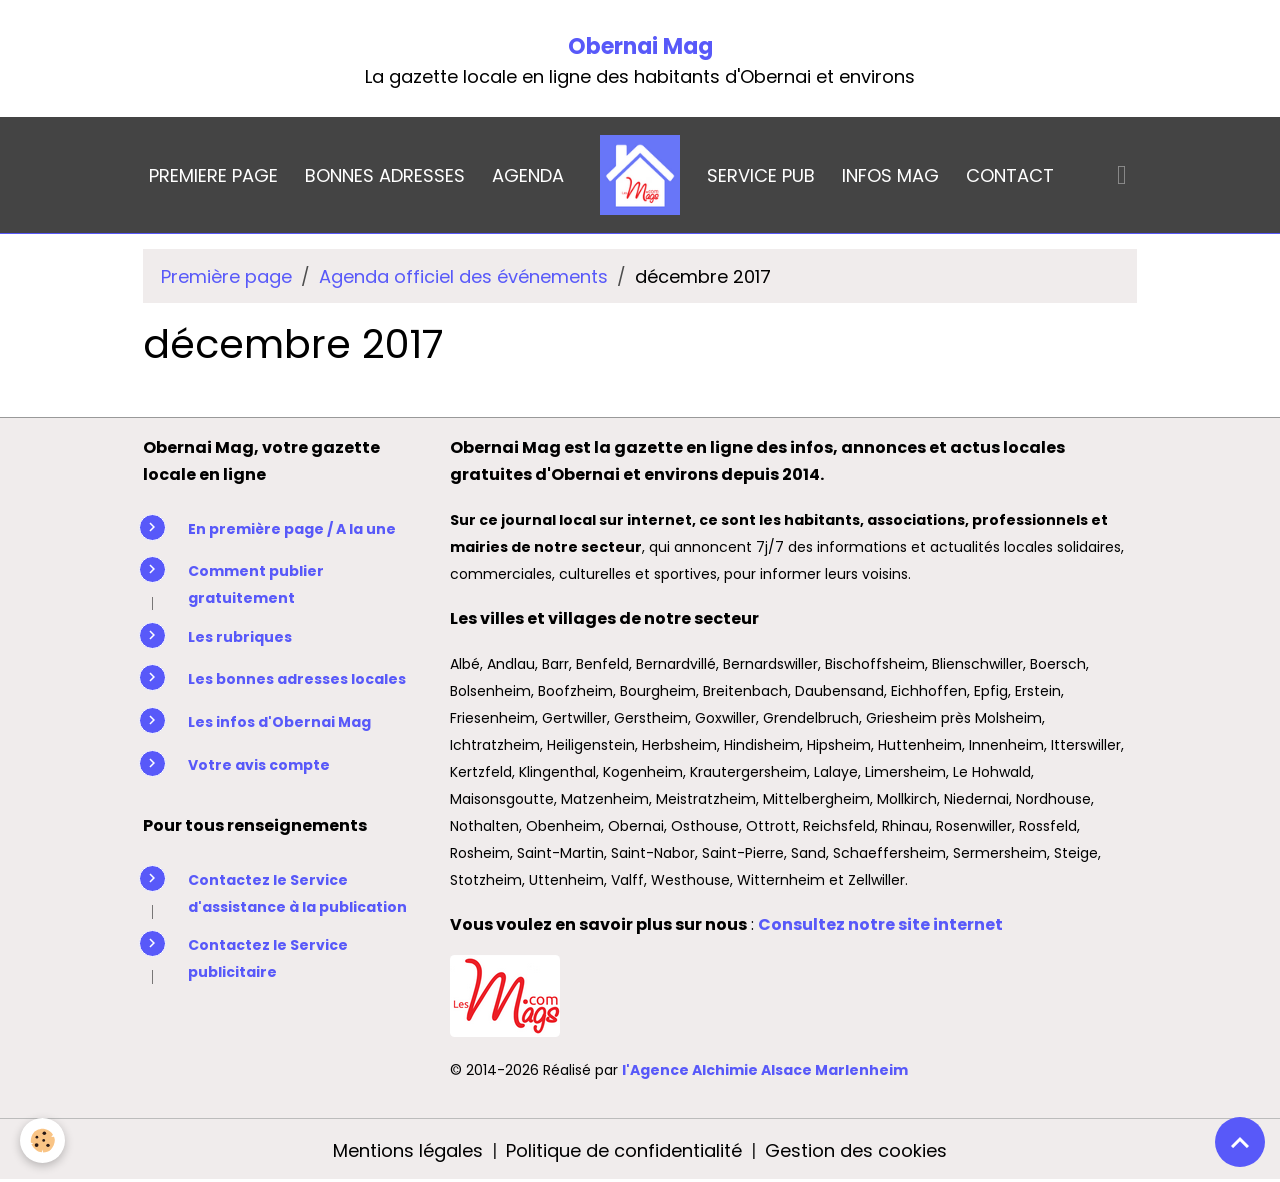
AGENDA (528, 175)
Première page (226, 276)
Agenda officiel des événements (463, 276)
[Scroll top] (1240, 1142)
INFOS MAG (890, 175)
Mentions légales (408, 1150)
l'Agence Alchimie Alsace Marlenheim (765, 1070)
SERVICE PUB (761, 175)
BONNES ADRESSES (385, 175)
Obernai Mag (640, 46)
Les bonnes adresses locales (297, 679)
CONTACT (1010, 175)
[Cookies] (42, 1140)
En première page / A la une (292, 529)
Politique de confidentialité (624, 1150)
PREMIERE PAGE (213, 175)
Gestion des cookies (856, 1150)
